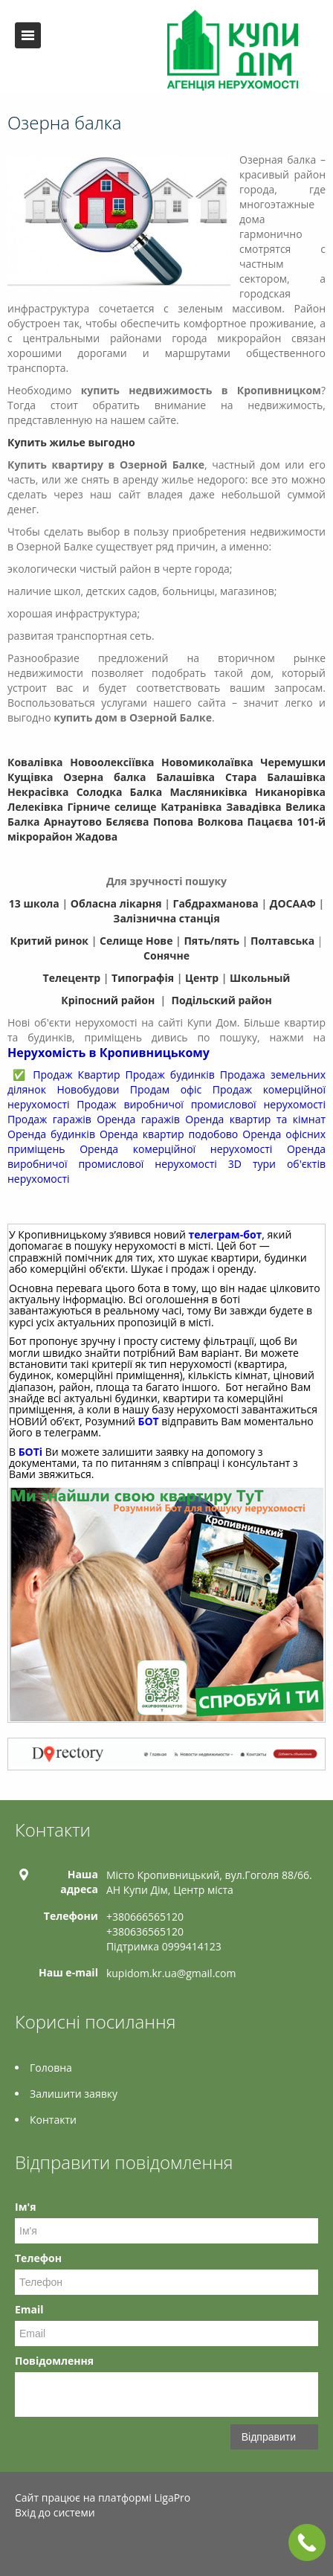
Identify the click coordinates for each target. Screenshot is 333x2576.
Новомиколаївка (207, 762)
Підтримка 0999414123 (164, 1946)
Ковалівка (35, 762)
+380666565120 (145, 1916)
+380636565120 (145, 1931)
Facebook (19, 2544)
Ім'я (25, 2207)
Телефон (38, 2258)
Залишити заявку (73, 2094)
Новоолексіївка (112, 762)
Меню (28, 35)
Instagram (112, 2544)
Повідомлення (54, 2361)
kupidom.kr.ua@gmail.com (171, 1973)
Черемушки (293, 762)
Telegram (79, 2544)
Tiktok (144, 2544)
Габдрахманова (216, 903)
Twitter (47, 2544)
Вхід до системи (55, 2512)
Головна (51, 2068)
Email (29, 2309)
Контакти (53, 2120)
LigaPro (172, 2497)
